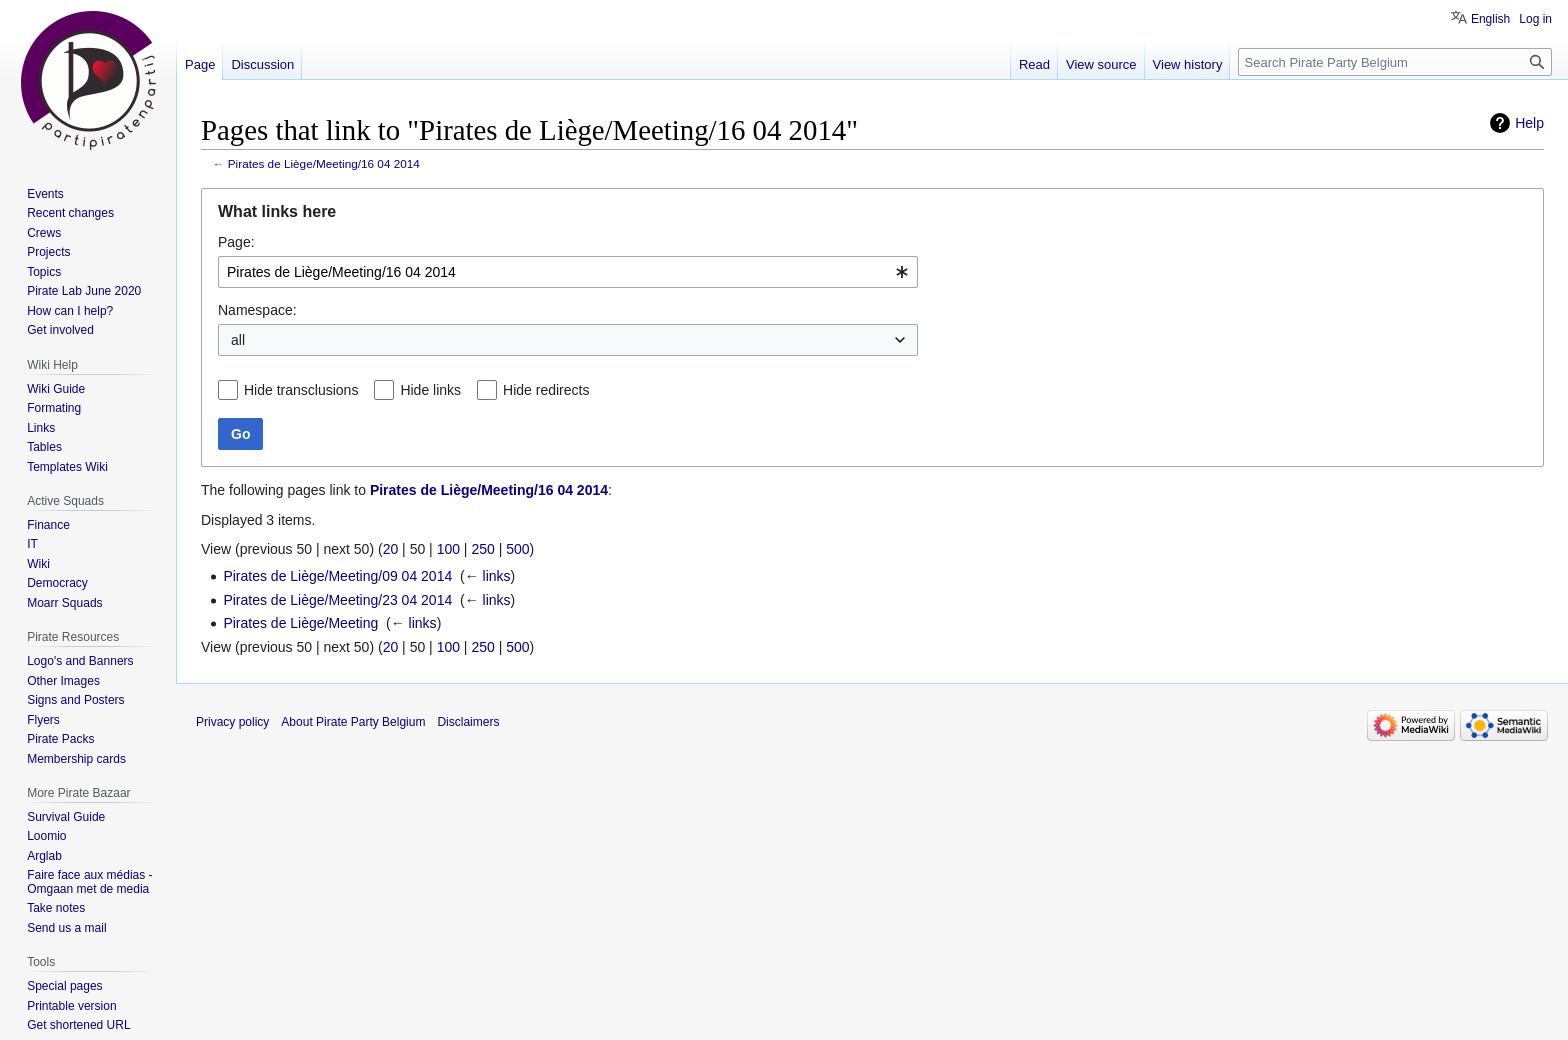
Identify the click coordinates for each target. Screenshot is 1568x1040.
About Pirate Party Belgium (353, 722)
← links (488, 576)
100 (448, 549)
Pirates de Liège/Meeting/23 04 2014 (337, 600)
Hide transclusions (301, 390)
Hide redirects (546, 390)
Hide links (430, 390)
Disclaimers (468, 722)
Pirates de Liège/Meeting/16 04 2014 (324, 163)
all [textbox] (238, 340)
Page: (236, 242)
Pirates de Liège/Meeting (300, 623)
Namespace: (257, 310)
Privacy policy (232, 722)
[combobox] (568, 272)
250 (482, 549)
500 (517, 549)
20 (391, 549)
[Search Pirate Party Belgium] (1395, 62)
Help (1529, 123)
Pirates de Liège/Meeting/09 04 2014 (337, 576)
